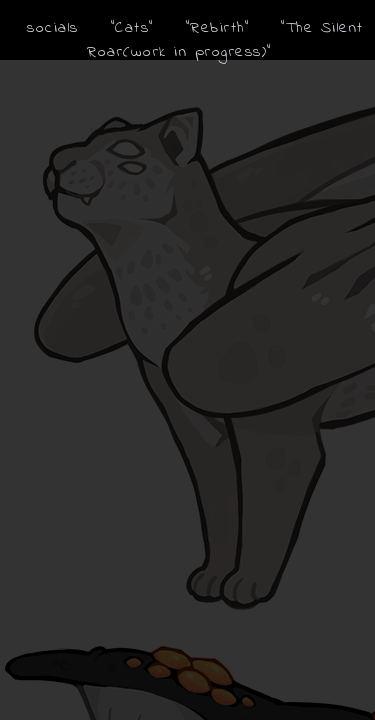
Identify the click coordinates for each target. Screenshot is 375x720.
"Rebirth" (218, 28)
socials (53, 28)
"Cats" (132, 28)
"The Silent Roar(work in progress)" (225, 40)
